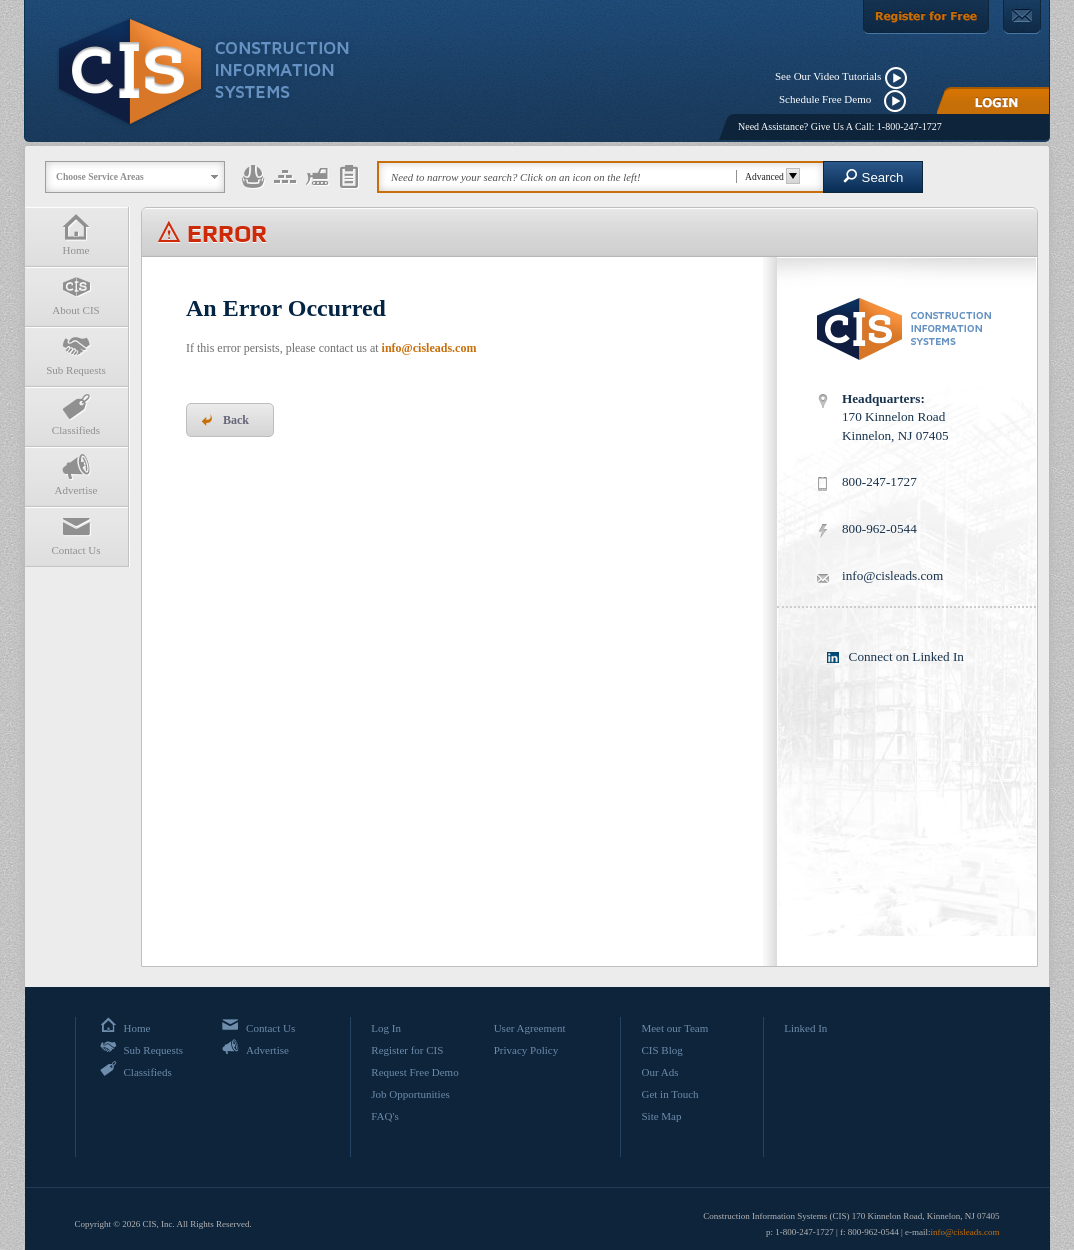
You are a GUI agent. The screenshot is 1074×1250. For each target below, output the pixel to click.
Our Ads (659, 1072)
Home (76, 234)
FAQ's (384, 1116)
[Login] (993, 100)
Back (225, 420)
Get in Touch (669, 1094)
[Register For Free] (926, 17)
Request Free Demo (414, 1072)
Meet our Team (674, 1028)
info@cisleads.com (429, 348)
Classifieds (76, 414)
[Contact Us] (1022, 17)
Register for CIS (407, 1050)
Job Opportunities (410, 1094)
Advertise (76, 474)
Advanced (769, 176)
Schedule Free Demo (829, 99)
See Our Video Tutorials (828, 76)
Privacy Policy (526, 1050)
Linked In (805, 1028)
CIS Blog (661, 1050)
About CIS (76, 294)
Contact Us (76, 534)
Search (873, 176)
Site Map (661, 1116)
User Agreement (530, 1028)
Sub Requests (76, 354)
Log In (386, 1028)
